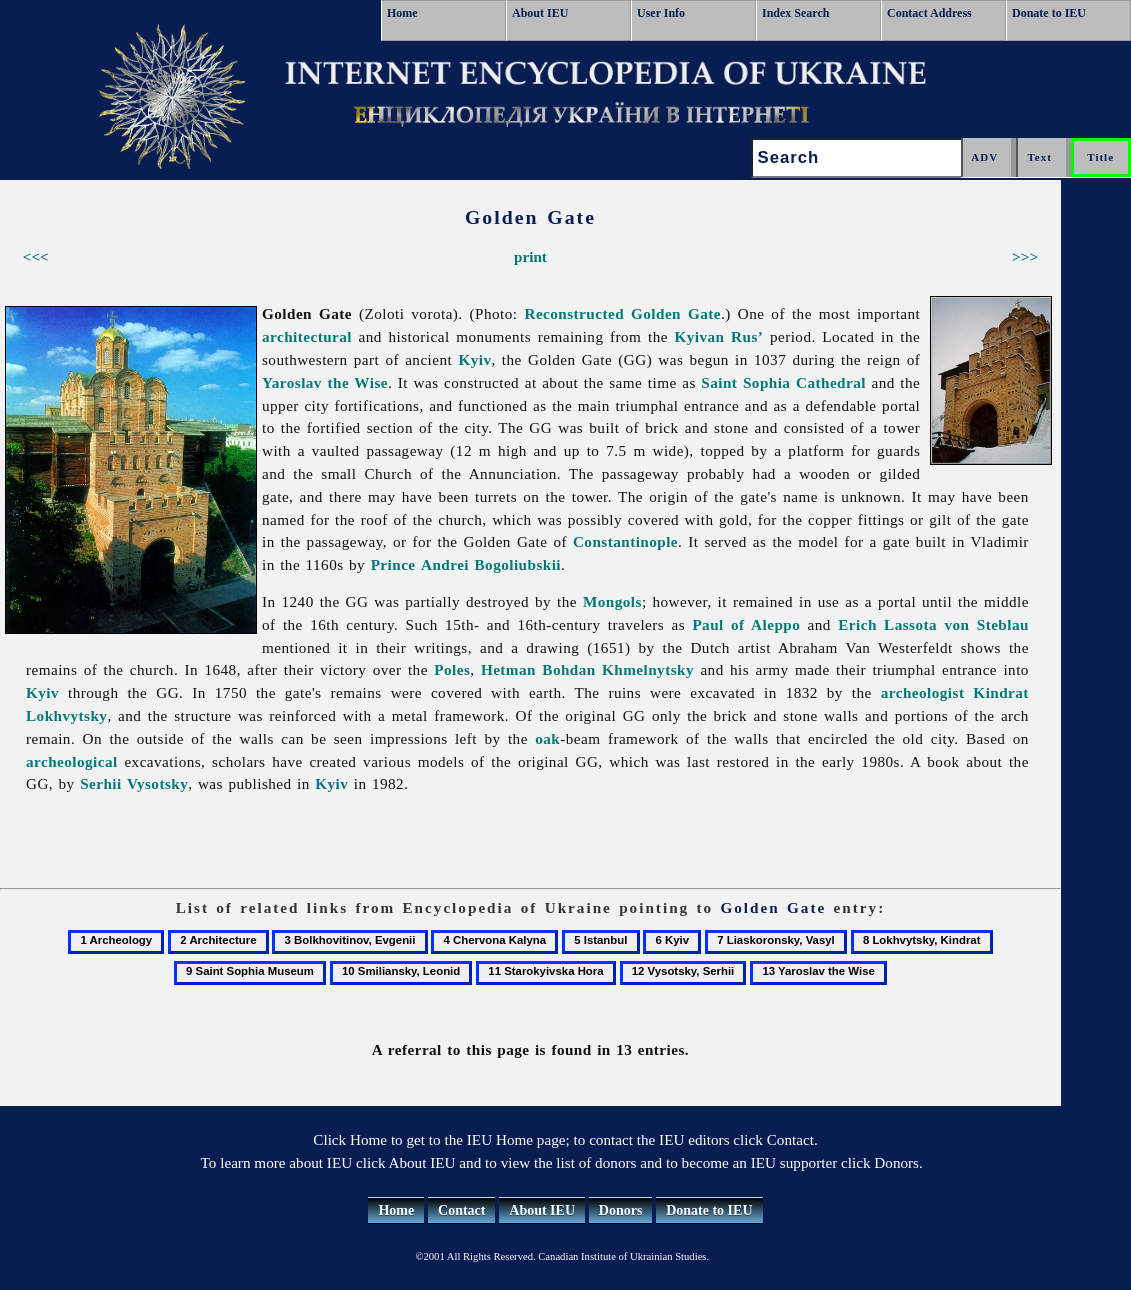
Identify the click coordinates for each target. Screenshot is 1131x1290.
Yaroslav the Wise (325, 382)
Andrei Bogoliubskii (491, 564)
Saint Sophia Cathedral (783, 382)
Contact (461, 1210)
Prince (393, 564)
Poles (452, 669)
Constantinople (625, 541)
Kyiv (474, 359)
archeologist (923, 692)
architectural (307, 336)
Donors (621, 1210)
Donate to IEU (1049, 13)
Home (402, 13)
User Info (661, 13)
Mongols (612, 601)
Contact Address (929, 13)
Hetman (508, 669)
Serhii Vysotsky (134, 783)
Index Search (795, 13)
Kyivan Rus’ (719, 336)
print (530, 256)
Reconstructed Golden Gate (622, 313)
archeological (72, 761)
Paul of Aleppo (746, 624)
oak (547, 738)
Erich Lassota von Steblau (933, 624)
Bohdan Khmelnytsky (618, 669)
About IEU (540, 13)
